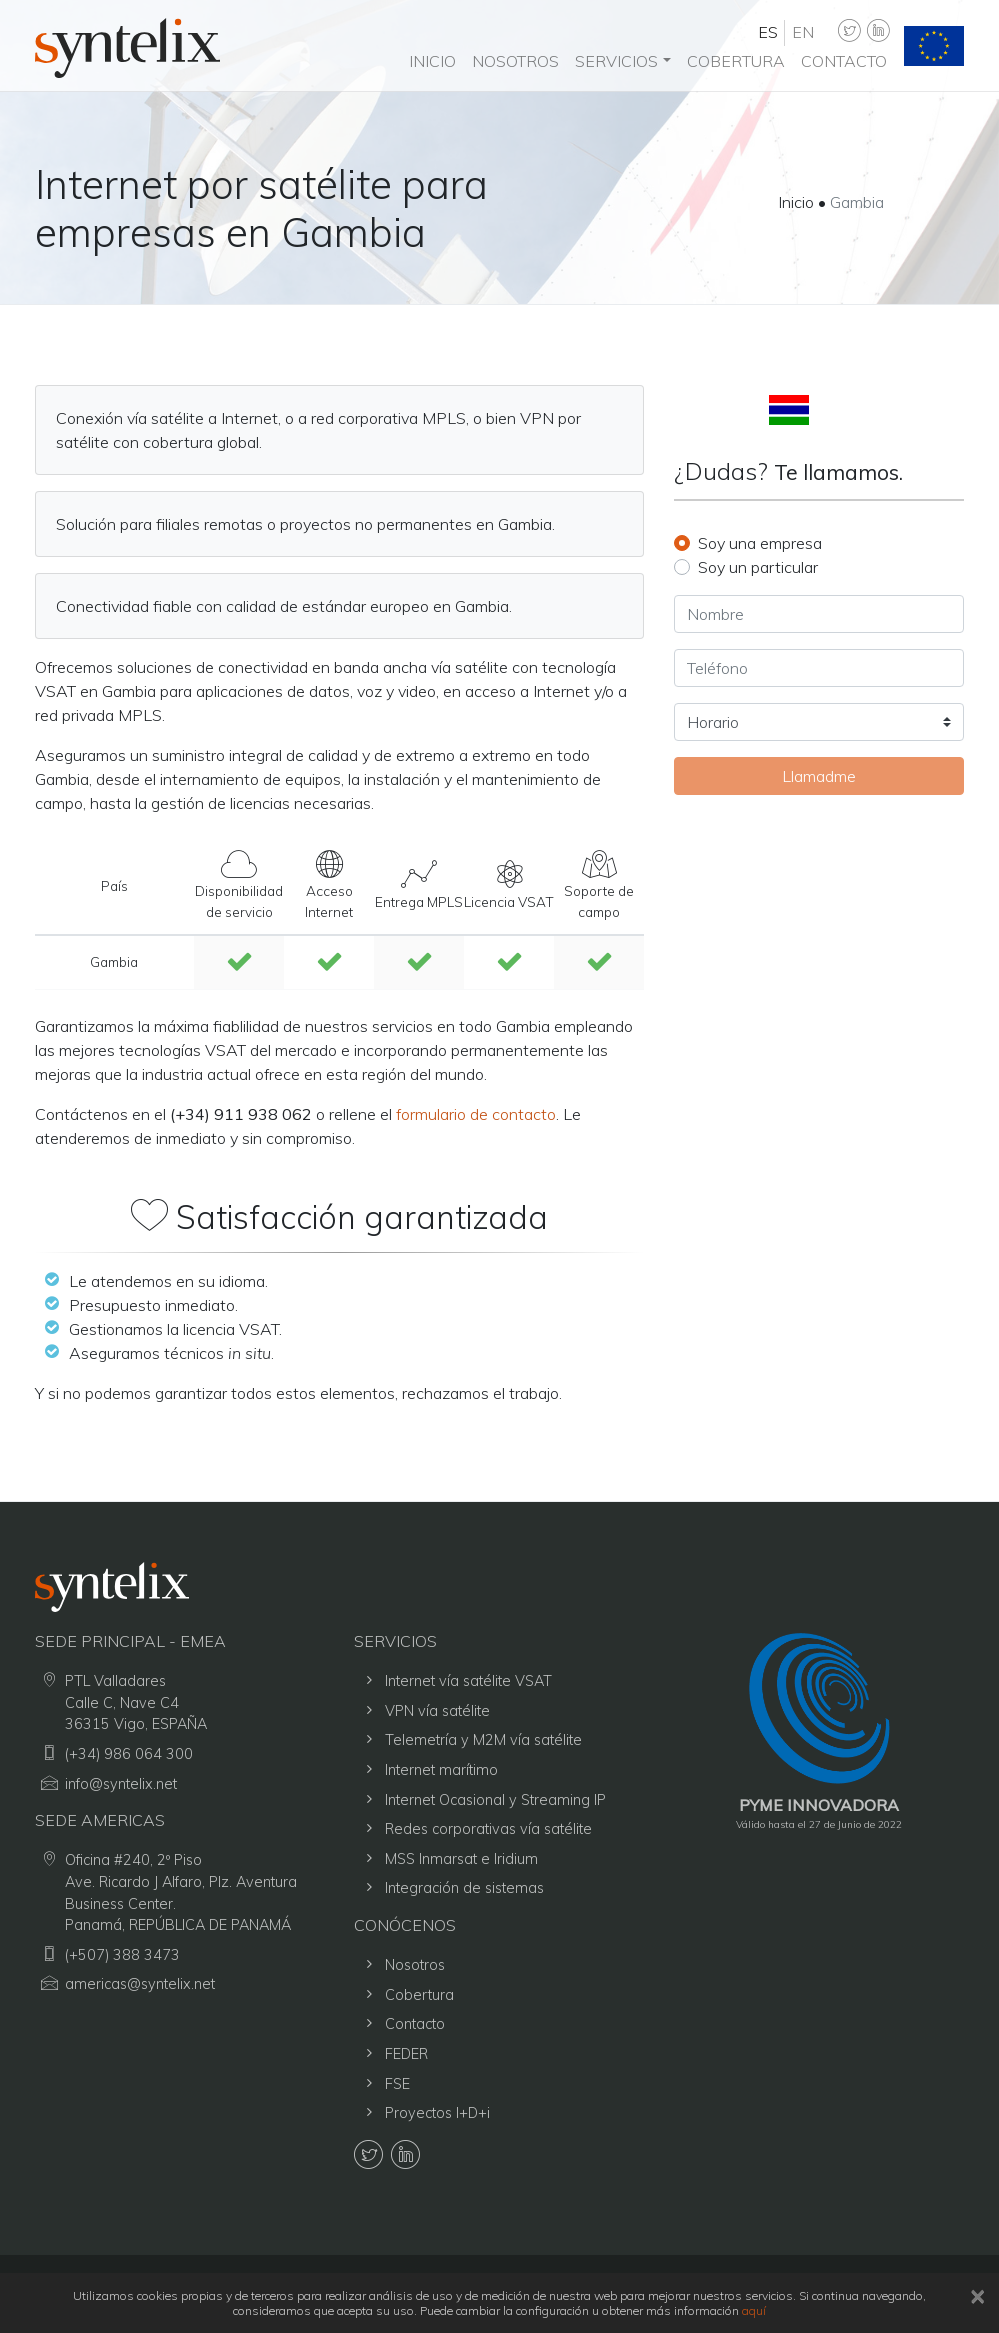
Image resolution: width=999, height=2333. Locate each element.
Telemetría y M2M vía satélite (483, 1740)
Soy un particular (758, 567)
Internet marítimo (441, 1770)
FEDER (406, 2054)
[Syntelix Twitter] (849, 32)
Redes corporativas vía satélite (488, 1829)
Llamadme (819, 776)
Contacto (844, 61)
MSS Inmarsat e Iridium (461, 1859)
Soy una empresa (760, 543)
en (803, 32)
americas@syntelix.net (140, 1984)
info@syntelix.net (121, 1784)
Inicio (432, 61)
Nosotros (515, 61)
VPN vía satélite (437, 1711)
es (768, 32)
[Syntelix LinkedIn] (877, 32)
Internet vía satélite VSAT (468, 1681)
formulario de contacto (476, 1114)
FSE (397, 2084)
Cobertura (736, 61)
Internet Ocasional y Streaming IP (495, 1800)
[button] (622, 61)
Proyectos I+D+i (437, 2113)
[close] (977, 2295)
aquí (754, 2310)
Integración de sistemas (464, 1888)
